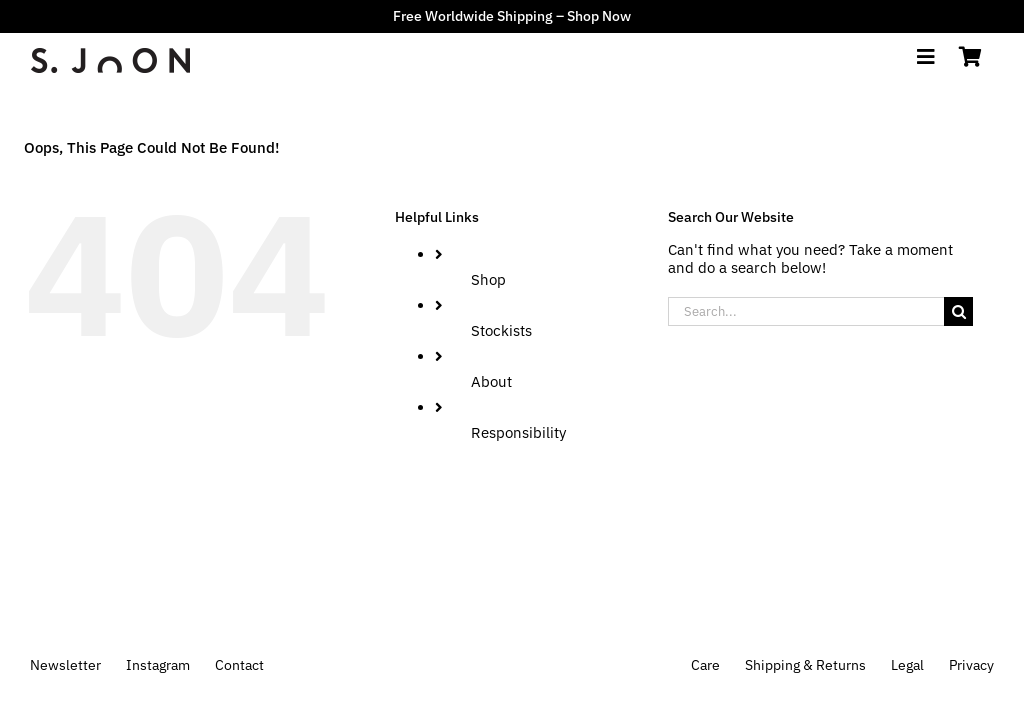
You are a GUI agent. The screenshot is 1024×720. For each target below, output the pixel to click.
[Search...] (806, 311)
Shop (488, 279)
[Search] (958, 311)
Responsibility (518, 432)
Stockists (501, 330)
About (491, 381)
